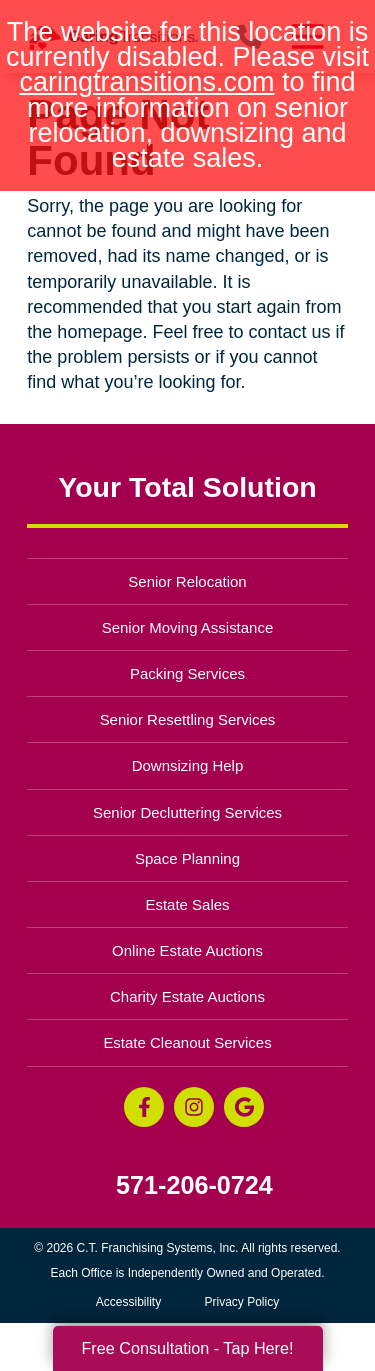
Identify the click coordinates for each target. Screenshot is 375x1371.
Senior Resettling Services (188, 719)
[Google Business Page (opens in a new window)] (244, 1107)
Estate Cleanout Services (187, 1042)
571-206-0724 (194, 1185)
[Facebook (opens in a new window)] (144, 1107)
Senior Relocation (187, 581)
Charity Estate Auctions (187, 996)
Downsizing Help (188, 765)
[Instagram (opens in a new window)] (194, 1107)
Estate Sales (187, 904)
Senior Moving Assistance (188, 627)
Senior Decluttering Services (187, 812)
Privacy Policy (242, 1302)
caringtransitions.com (146, 82)
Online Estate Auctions (187, 950)
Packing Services (187, 673)
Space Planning (187, 858)
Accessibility (128, 1302)
